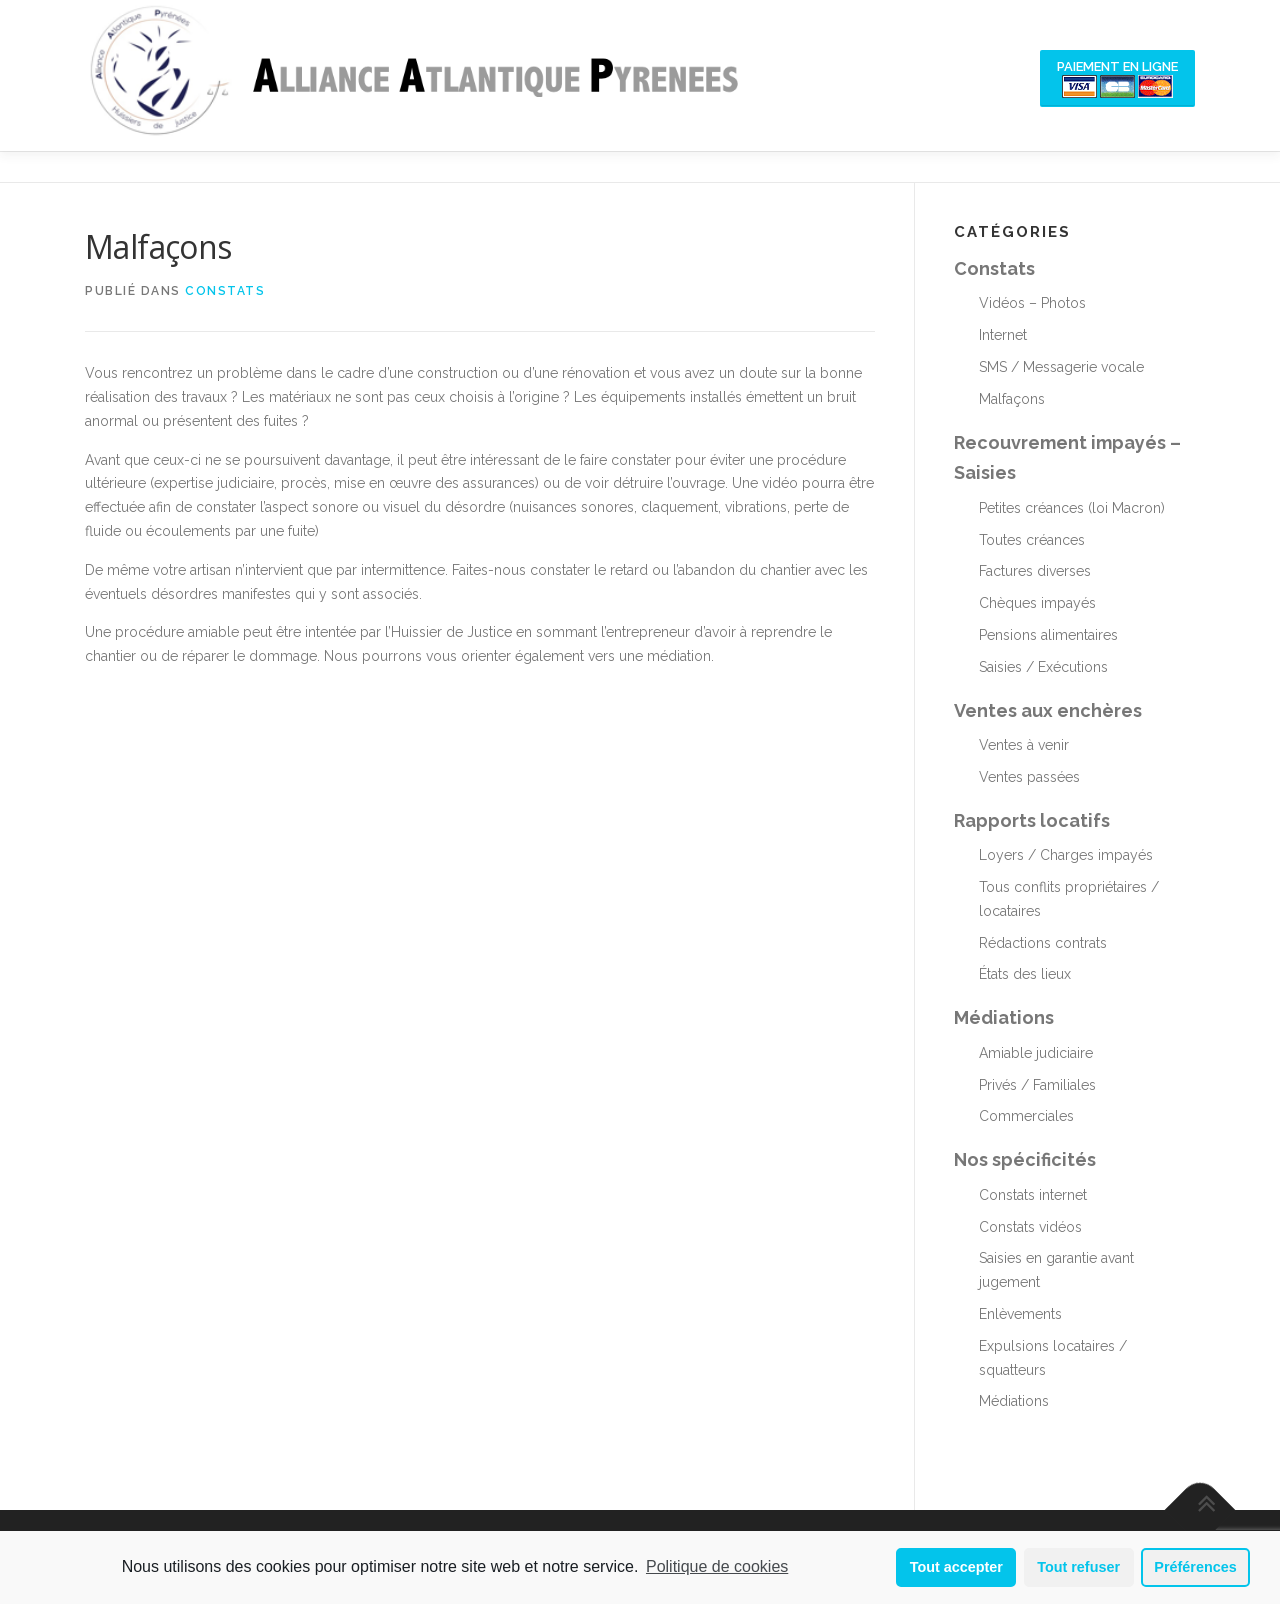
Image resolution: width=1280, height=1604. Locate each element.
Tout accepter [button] (956, 1567)
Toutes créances (1032, 540)
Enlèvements (1020, 1314)
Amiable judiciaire (1036, 1053)
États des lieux (1025, 974)
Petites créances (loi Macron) (1072, 508)
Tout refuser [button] (1078, 1567)
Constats (225, 291)
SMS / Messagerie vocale (1061, 367)
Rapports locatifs (1032, 820)
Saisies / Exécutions (1043, 667)
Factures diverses (1035, 571)
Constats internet (1033, 1195)
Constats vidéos (1030, 1227)
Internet (1003, 335)
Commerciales (1026, 1116)
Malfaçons (1012, 399)
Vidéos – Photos (1032, 303)
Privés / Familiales (1037, 1085)
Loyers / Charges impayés (1066, 855)
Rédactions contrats (1043, 943)
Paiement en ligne (1117, 78)
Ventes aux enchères (1048, 710)
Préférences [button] (1195, 1567)
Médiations (1004, 1017)
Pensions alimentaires (1048, 635)
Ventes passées (1029, 777)
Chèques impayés (1037, 603)
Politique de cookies (717, 1566)
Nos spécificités (1025, 1159)
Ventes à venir (1024, 745)
